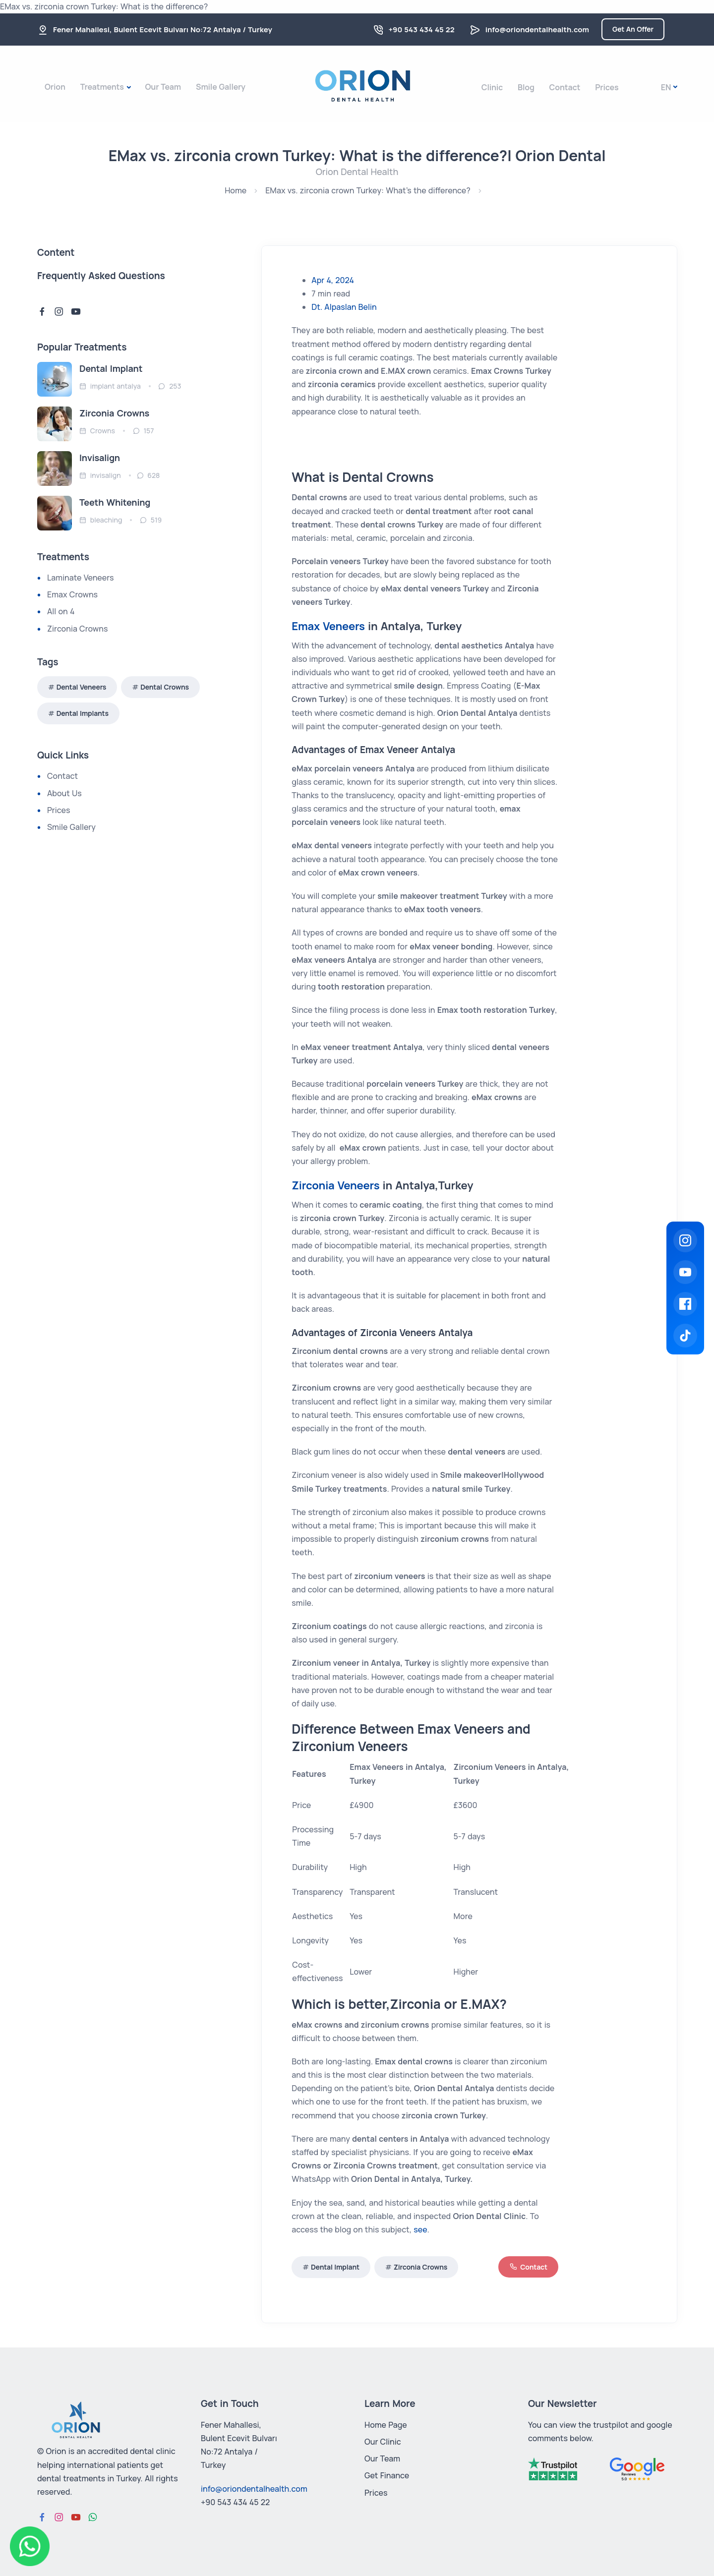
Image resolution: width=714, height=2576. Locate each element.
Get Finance (386, 2475)
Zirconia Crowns (420, 2267)
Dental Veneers (82, 687)
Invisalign (99, 458)
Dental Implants (83, 713)
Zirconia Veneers (335, 1185)
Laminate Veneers (80, 577)
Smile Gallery (220, 86)
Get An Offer (633, 29)
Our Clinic (382, 2441)
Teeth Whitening (114, 502)
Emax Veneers (328, 626)
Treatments (102, 86)
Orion (55, 86)
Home (235, 190)
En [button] (666, 87)
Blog (526, 87)
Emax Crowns (72, 594)
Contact (565, 87)
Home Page (385, 2424)
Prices (606, 87)
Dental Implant (335, 2267)
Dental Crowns (164, 687)
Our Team (163, 86)
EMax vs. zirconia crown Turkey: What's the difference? (368, 190)
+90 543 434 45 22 (422, 29)
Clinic (492, 87)
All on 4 (61, 611)
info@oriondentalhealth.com (537, 29)
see (420, 2229)
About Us (64, 793)
